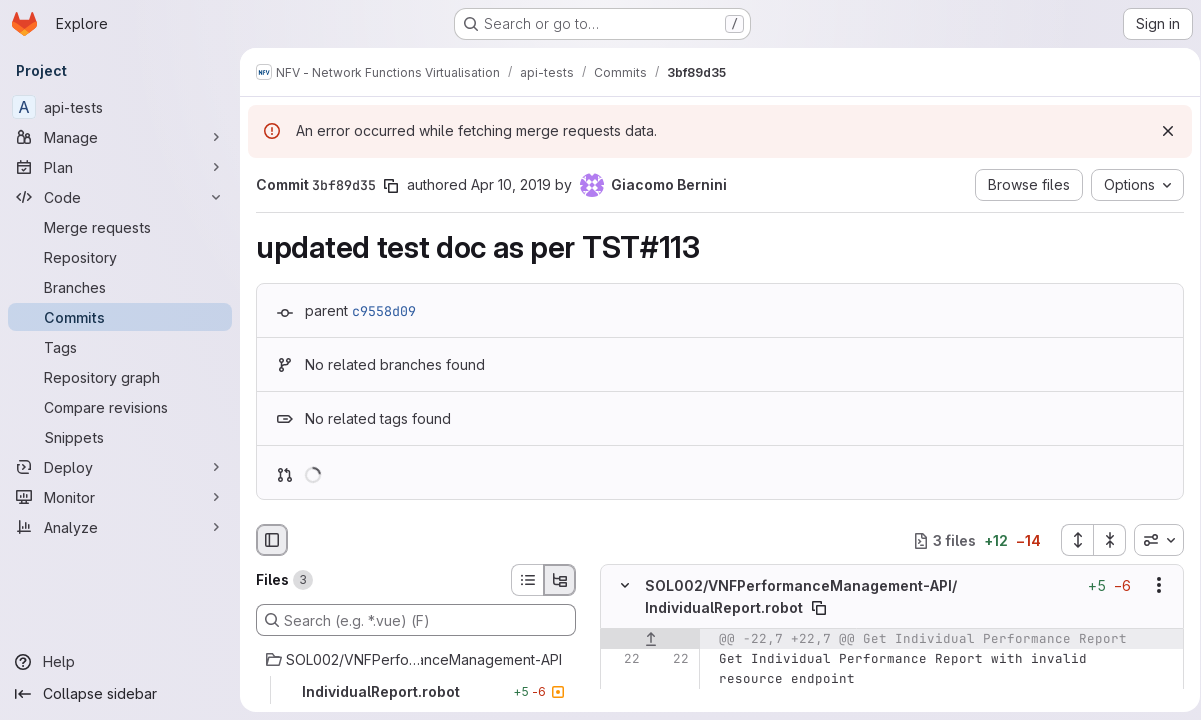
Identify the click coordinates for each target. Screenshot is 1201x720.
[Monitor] (120, 497)
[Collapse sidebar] (120, 694)
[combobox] (1152, 540)
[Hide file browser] (272, 540)
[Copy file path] (819, 608)
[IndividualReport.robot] (416, 692)
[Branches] (120, 287)
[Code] (120, 197)
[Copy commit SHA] (391, 186)
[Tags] (120, 347)
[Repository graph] (120, 377)
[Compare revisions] (120, 407)
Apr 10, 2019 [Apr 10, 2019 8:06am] (511, 184)
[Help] (120, 662)
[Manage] (120, 137)
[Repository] (120, 257)
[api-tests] (120, 107)
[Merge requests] (120, 227)
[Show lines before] (650, 639)
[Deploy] (120, 467)
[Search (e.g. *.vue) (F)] (416, 620)
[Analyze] (120, 527)
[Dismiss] (1161, 131)
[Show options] (1152, 586)
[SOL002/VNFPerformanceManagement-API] (416, 660)
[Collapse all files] (1103, 540)
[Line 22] (623, 659)
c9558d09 (384, 311)
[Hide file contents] (625, 586)
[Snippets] (120, 437)
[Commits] (120, 317)
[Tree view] (560, 580)
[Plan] (120, 167)
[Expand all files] (1070, 540)
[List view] (527, 580)
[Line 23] (623, 699)
